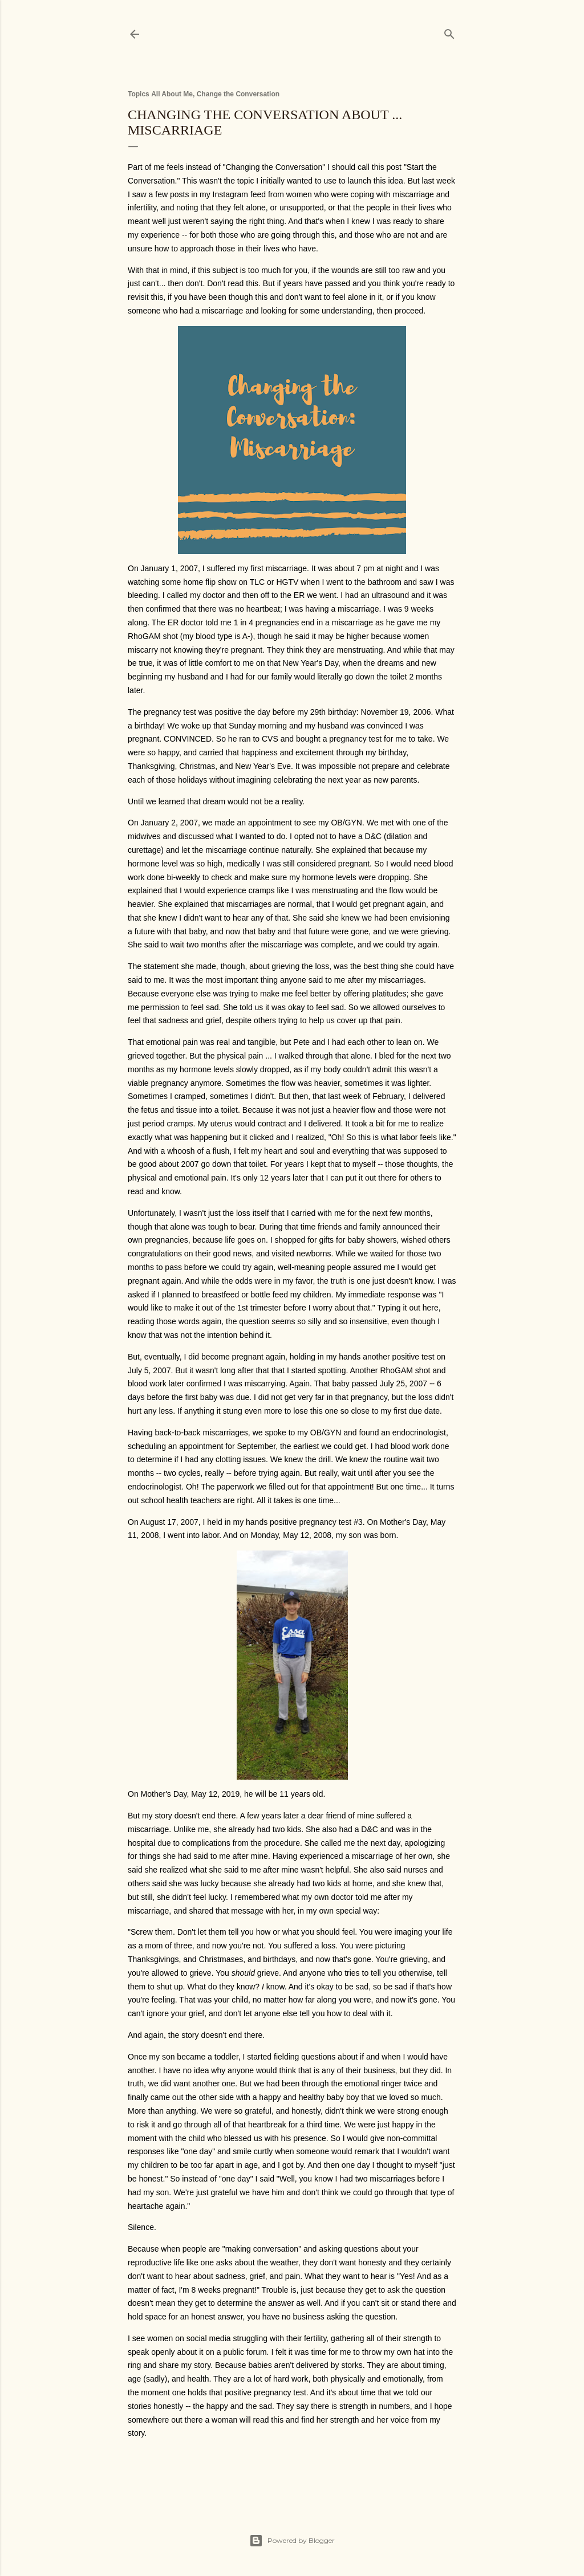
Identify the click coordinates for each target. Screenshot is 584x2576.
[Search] (449, 32)
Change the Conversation (238, 94)
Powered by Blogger (292, 2540)
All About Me (172, 94)
